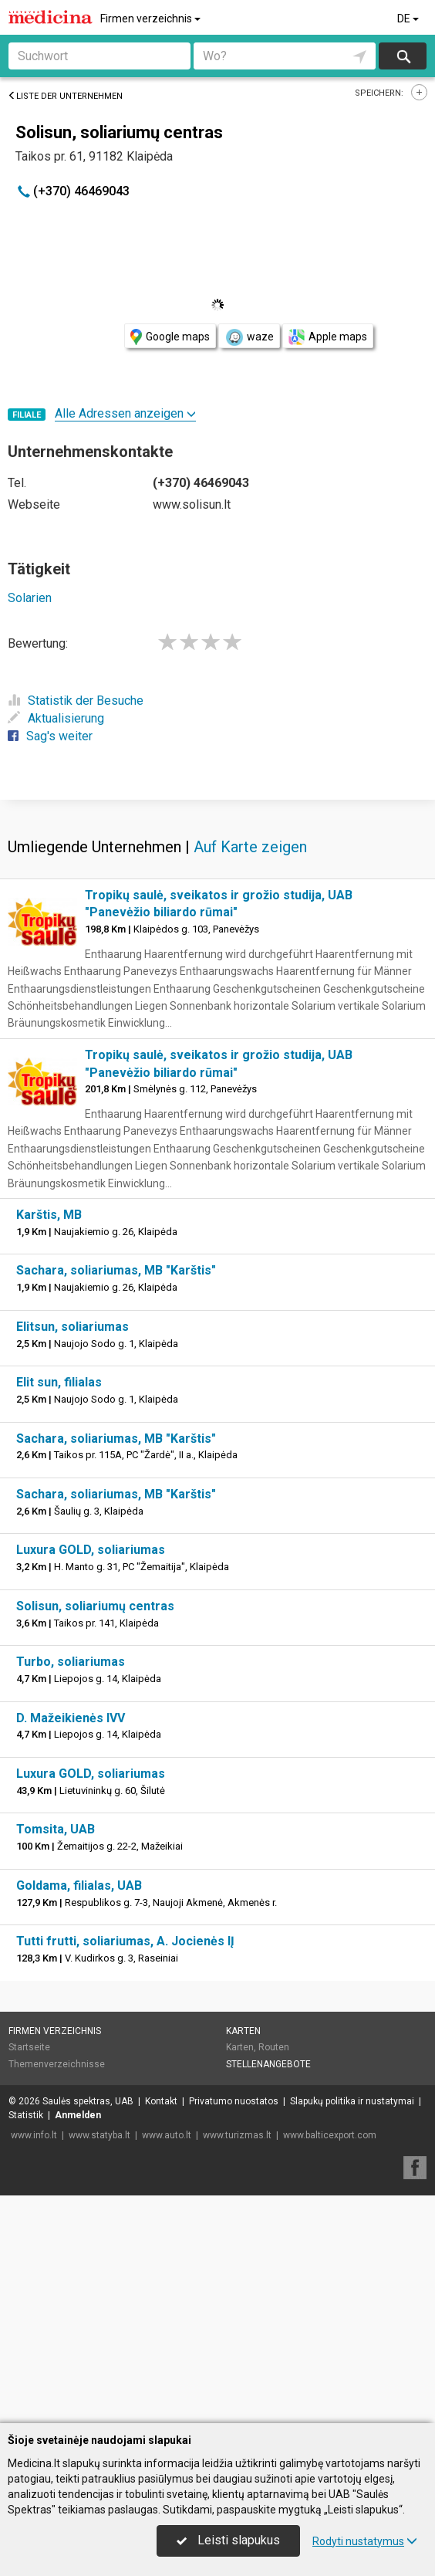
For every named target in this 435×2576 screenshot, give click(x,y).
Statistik (25, 2342)
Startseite (29, 2275)
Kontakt (161, 2329)
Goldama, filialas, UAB (79, 2113)
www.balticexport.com (329, 2363)
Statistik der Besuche (75, 700)
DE (409, 18)
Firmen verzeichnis (151, 18)
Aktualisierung (56, 718)
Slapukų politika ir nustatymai (352, 2329)
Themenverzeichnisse (56, 2292)
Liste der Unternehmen (65, 96)
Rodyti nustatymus (364, 2541)
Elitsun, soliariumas (72, 1554)
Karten (243, 2258)
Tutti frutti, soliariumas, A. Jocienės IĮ (125, 2168)
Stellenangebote (268, 2292)
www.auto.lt (166, 2363)
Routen (273, 2275)
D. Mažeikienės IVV (70, 1945)
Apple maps (327, 337)
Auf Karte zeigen (250, 1074)
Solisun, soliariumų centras (95, 1833)
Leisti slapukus (228, 2540)
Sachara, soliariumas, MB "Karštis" (116, 1498)
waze (249, 337)
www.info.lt (34, 2363)
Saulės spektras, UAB (87, 2329)
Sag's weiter (50, 736)
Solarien (30, 598)
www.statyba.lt (99, 2363)
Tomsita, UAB (55, 2057)
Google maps (170, 337)
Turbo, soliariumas (70, 1889)
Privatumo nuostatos (233, 2329)
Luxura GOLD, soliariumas (90, 1777)
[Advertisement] (217, 912)
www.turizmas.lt (237, 2363)
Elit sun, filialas (59, 1610)
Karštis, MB (49, 1442)
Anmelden (78, 2342)
